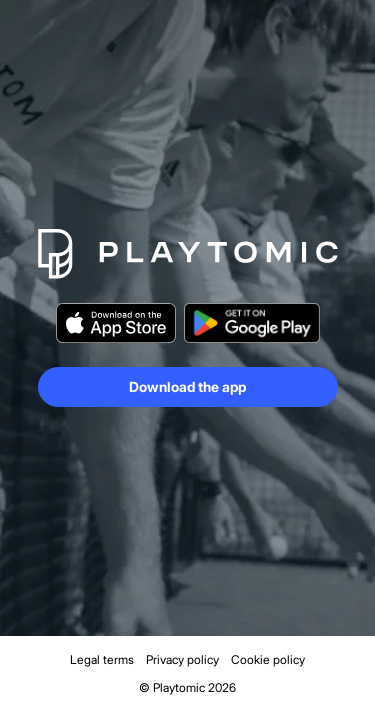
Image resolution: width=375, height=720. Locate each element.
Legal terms (102, 659)
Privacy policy (182, 659)
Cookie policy (268, 659)
